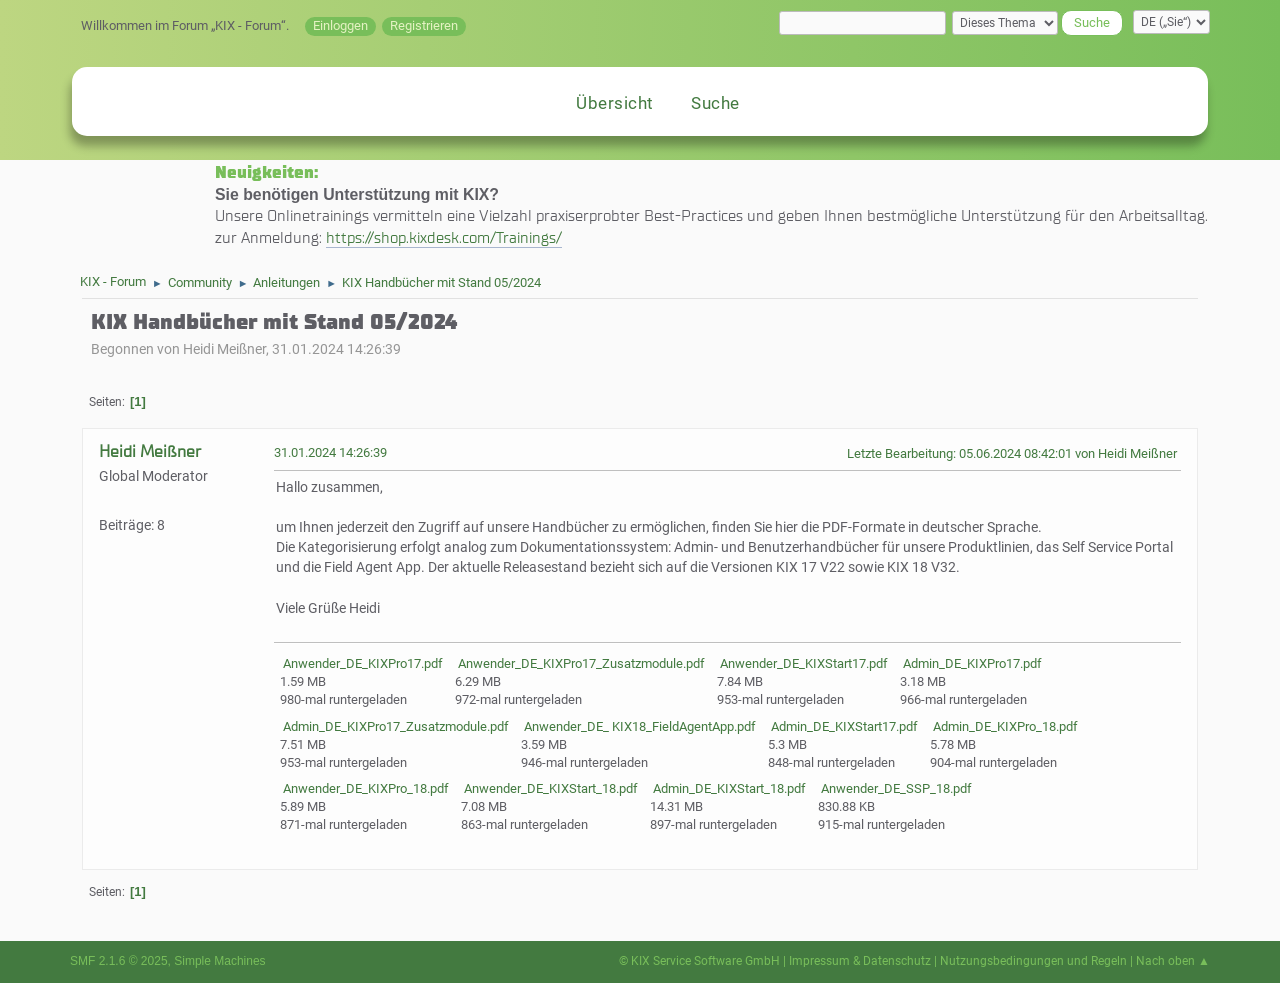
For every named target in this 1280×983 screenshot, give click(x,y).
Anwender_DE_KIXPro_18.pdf (364, 788)
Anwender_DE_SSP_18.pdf (895, 788)
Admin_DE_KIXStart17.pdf (843, 726)
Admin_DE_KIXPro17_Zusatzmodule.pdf (394, 726)
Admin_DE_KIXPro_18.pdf (1004, 726)
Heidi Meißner (150, 451)
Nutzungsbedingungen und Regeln (1033, 961)
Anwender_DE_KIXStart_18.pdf (549, 788)
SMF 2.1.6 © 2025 (119, 961)
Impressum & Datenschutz (860, 961)
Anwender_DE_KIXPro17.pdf (361, 663)
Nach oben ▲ (1173, 961)
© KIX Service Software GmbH (699, 961)
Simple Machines (219, 961)
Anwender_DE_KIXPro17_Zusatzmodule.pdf (580, 663)
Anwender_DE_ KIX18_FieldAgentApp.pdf (638, 726)
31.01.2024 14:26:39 (330, 452)
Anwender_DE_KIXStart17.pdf (802, 663)
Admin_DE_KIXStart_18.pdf (728, 788)
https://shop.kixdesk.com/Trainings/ (444, 237)
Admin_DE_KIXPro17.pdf (971, 663)
